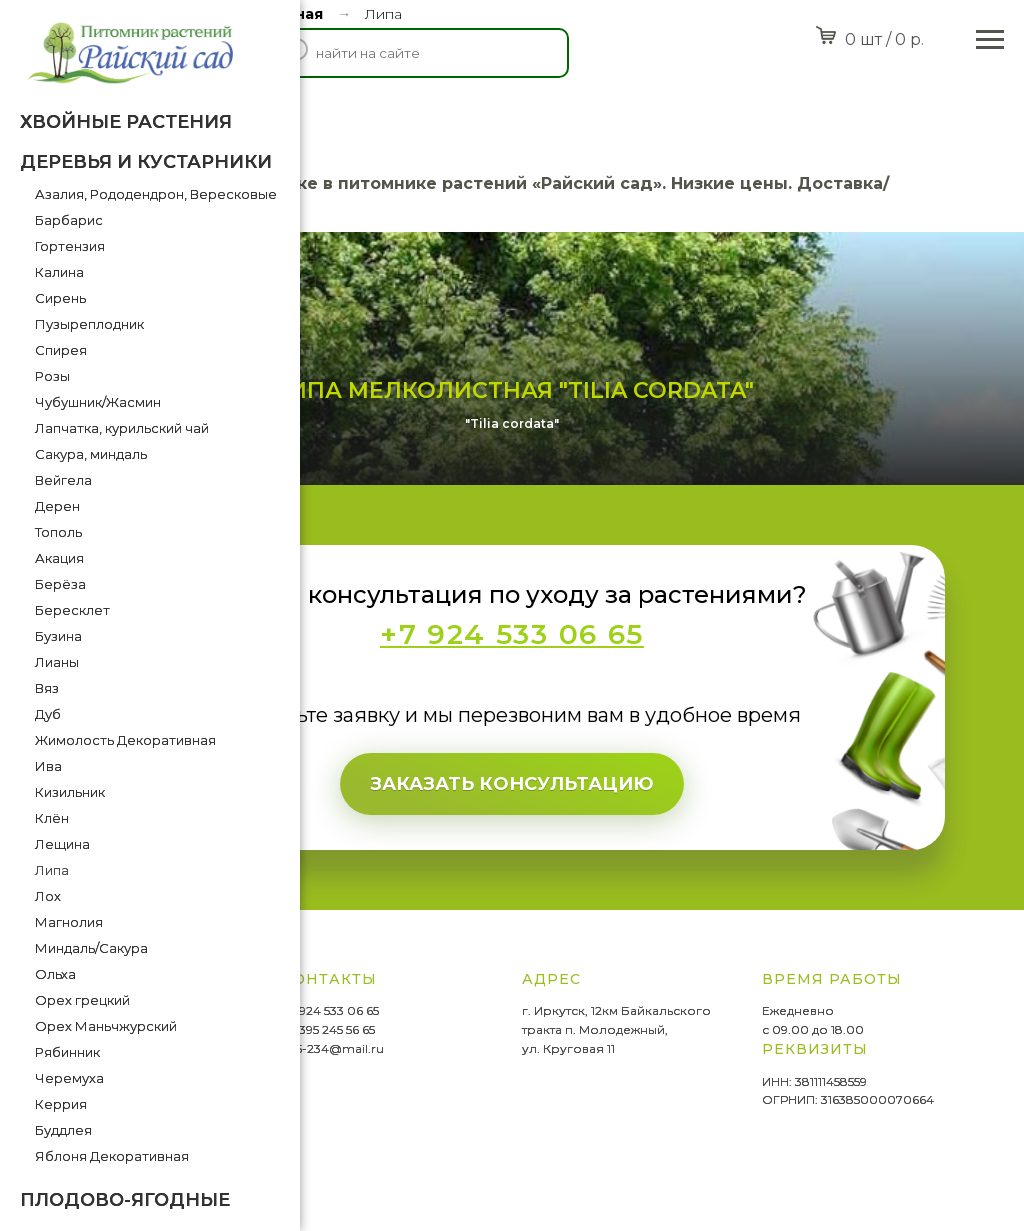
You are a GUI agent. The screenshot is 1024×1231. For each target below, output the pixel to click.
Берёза (60, 584)
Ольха (55, 974)
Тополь (58, 532)
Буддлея (63, 1130)
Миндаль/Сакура (91, 948)
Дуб (48, 714)
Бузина (58, 636)
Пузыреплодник (89, 324)
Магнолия (69, 922)
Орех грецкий (82, 1000)
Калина (59, 272)
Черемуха (69, 1078)
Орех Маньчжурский (106, 1026)
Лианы (57, 662)
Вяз (47, 688)
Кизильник (70, 792)
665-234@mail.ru (333, 1048)
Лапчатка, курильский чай (122, 428)
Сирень (60, 298)
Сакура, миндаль (91, 454)
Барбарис (69, 220)
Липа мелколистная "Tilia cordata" (512, 390)
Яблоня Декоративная (112, 1156)
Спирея (61, 350)
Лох (48, 896)
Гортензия (70, 246)
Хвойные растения (126, 122)
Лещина (62, 844)
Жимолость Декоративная (125, 740)
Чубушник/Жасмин (98, 402)
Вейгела (63, 480)
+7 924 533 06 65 (330, 1010)
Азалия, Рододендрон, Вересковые (156, 194)
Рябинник (67, 1052)
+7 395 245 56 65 (328, 1029)
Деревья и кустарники (146, 162)
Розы (52, 376)
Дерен (57, 506)
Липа (52, 870)
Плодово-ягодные (125, 1200)
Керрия (61, 1104)
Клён (52, 818)
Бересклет (72, 610)
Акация (59, 558)
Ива (48, 766)
